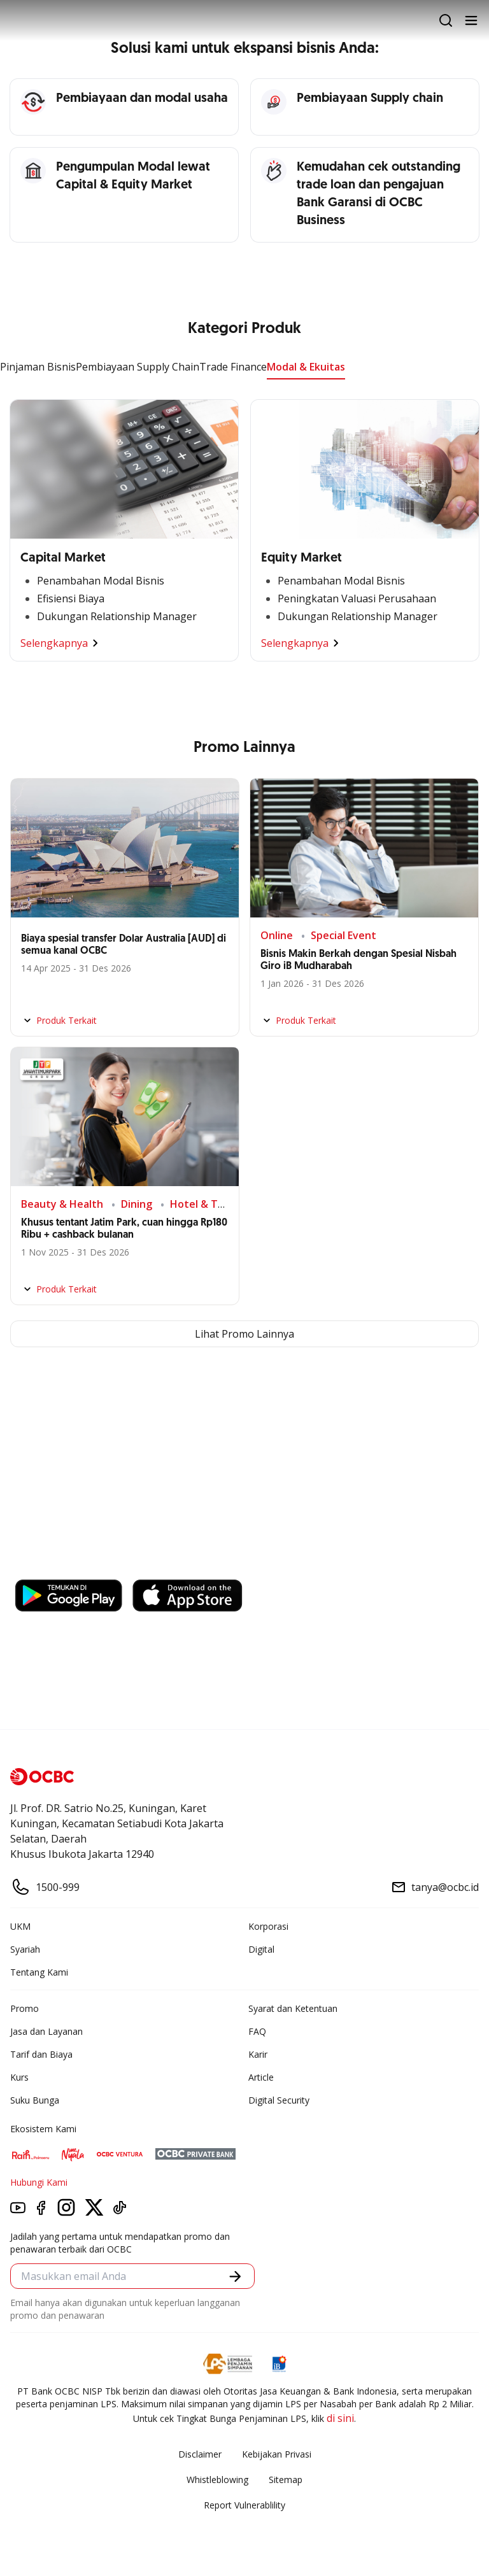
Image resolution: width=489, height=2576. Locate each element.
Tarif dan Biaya (41, 2054)
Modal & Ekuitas (306, 367)
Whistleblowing (217, 2479)
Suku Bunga (34, 2100)
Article (261, 2077)
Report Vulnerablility (244, 2505)
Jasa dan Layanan (46, 2031)
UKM (20, 1926)
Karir (257, 2054)
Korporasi (268, 1926)
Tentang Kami (39, 1972)
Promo (24, 2008)
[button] (235, 2276)
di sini (340, 2418)
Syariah (25, 1949)
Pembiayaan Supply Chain (137, 367)
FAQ (257, 2031)
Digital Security (278, 2100)
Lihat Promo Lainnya (244, 1334)
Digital (261, 1949)
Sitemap (285, 2479)
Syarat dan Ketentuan (292, 2008)
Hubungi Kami (38, 2182)
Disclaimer (200, 2454)
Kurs (19, 2077)
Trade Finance (233, 367)
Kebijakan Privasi (276, 2454)
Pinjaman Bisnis (38, 367)
